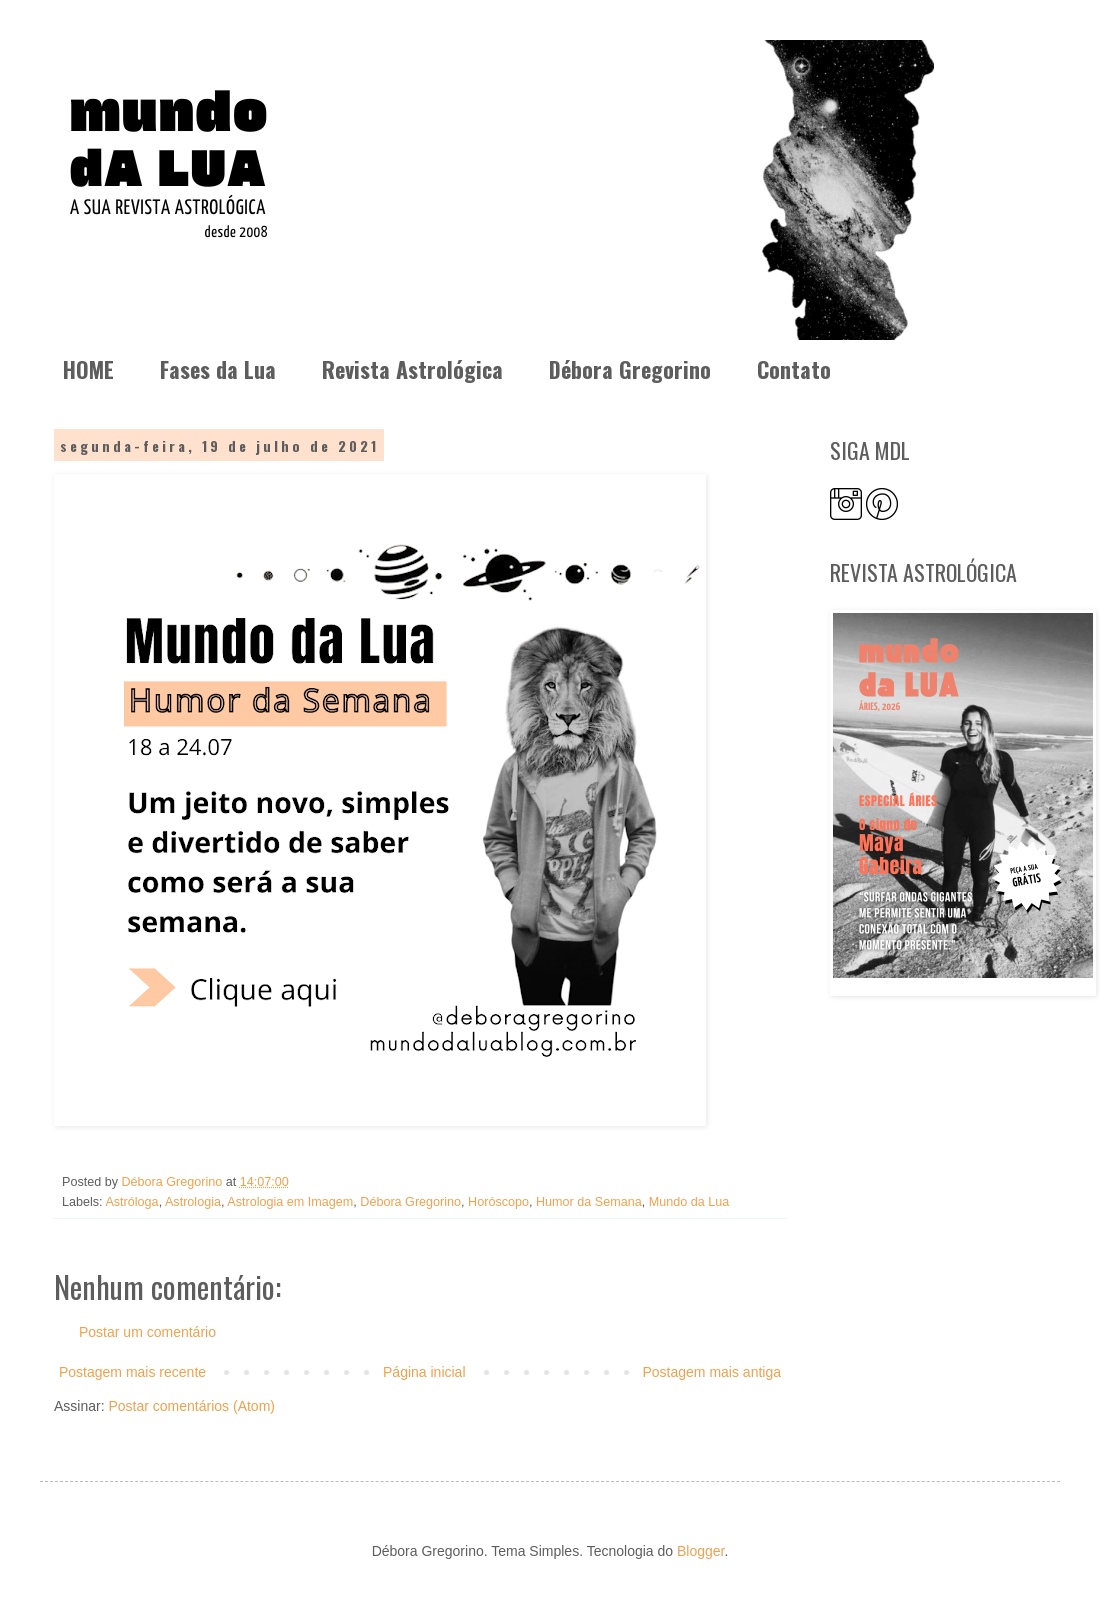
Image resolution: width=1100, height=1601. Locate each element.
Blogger (700, 1551)
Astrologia (193, 1202)
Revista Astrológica (412, 369)
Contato (794, 369)
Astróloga (131, 1202)
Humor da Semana (589, 1202)
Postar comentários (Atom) (191, 1406)
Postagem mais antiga (711, 1372)
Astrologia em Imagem (290, 1202)
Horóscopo (498, 1202)
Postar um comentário (147, 1332)
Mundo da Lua (689, 1202)
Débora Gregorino (630, 369)
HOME (88, 369)
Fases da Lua (218, 369)
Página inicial (424, 1372)
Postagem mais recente (132, 1372)
